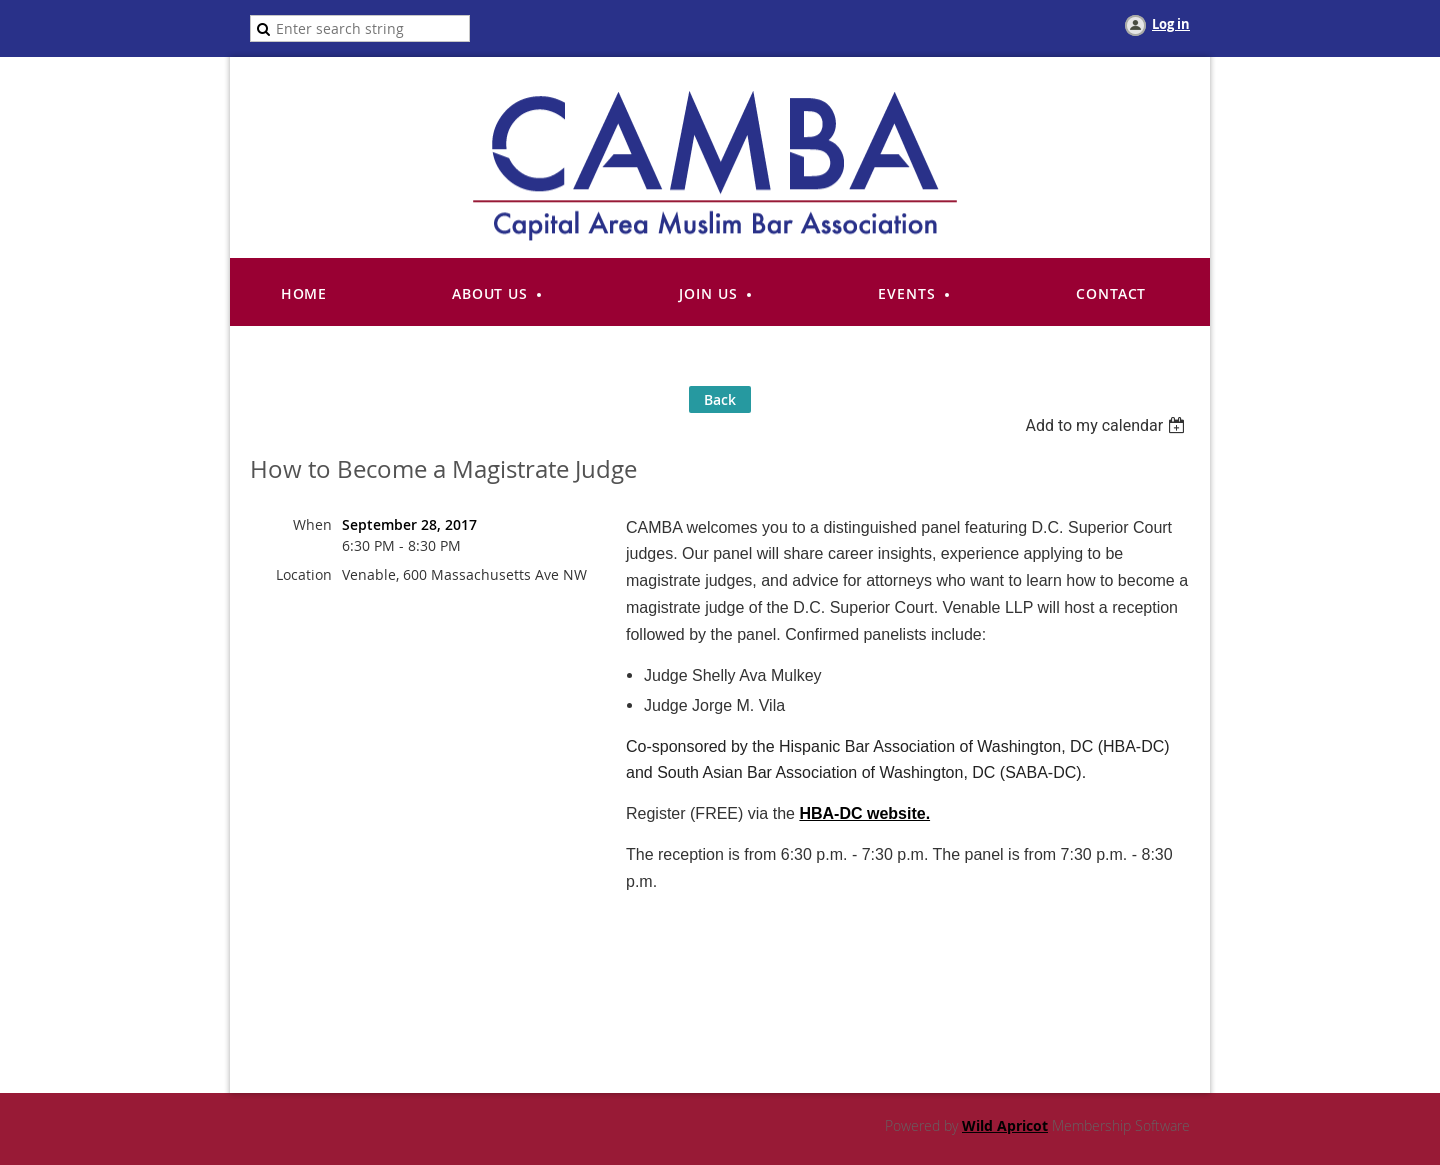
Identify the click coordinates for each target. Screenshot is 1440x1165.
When (312, 524)
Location (304, 574)
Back (720, 399)
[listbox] (1107, 425)
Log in (1171, 24)
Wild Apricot (1005, 1125)
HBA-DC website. (864, 813)
